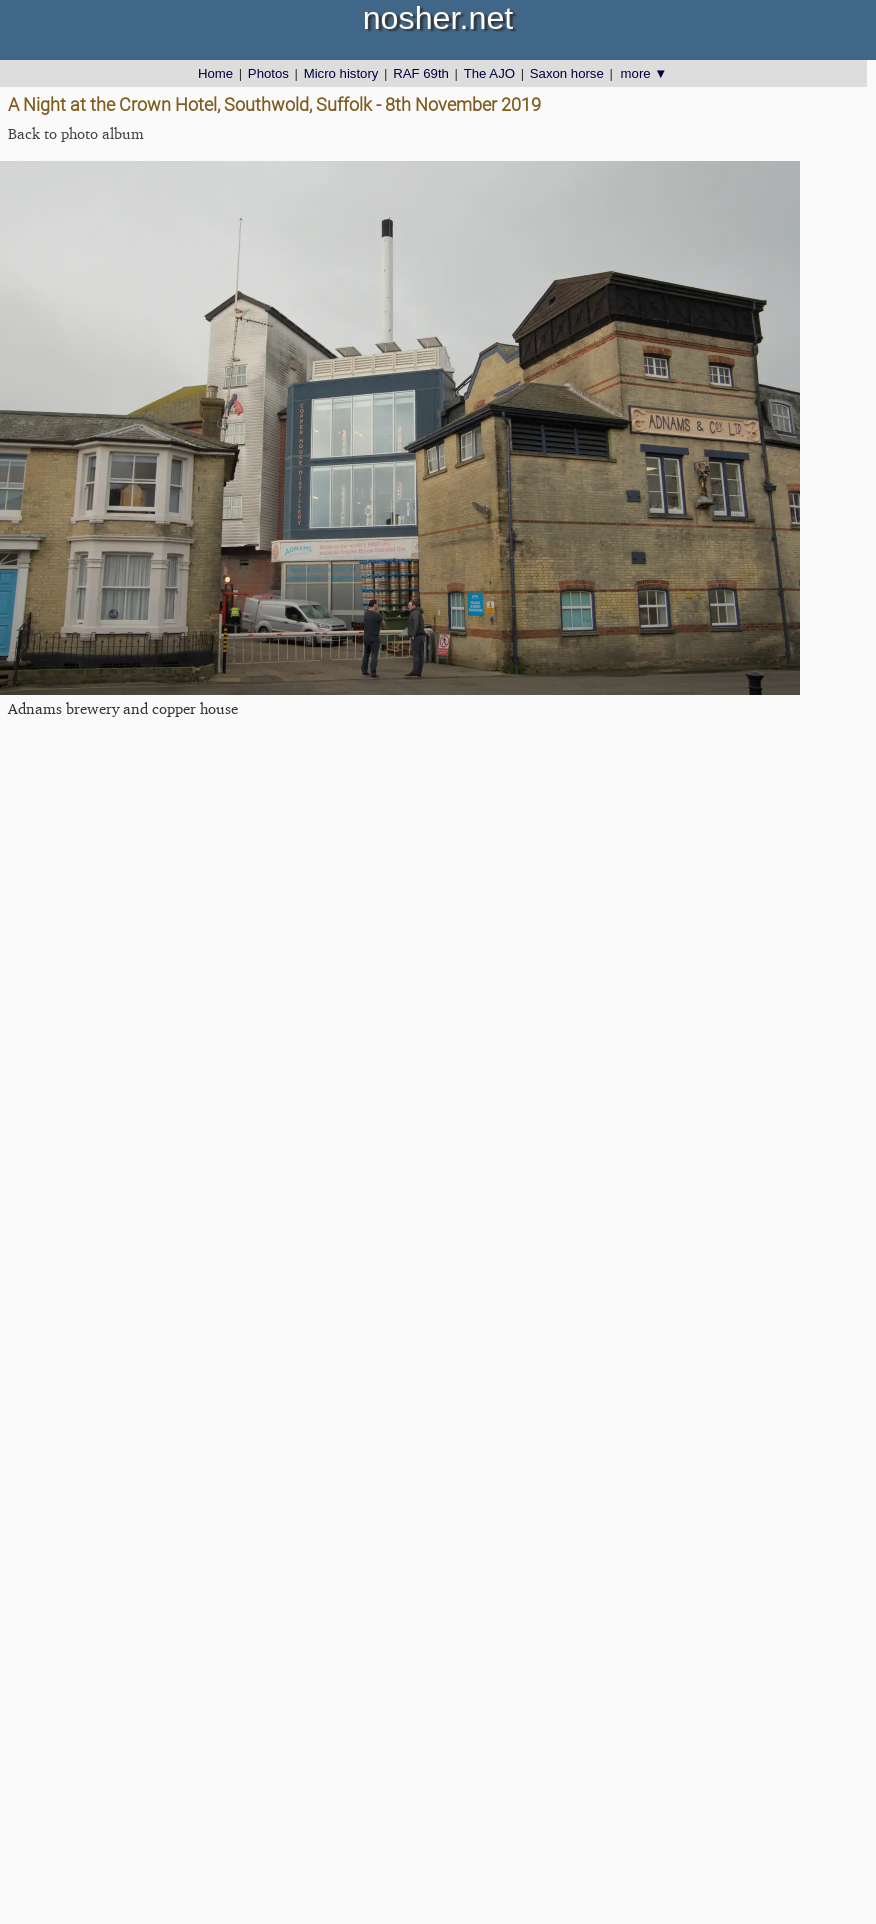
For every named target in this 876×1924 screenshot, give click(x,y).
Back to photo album (76, 133)
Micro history (341, 73)
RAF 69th (421, 73)
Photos (268, 73)
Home (215, 73)
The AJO (489, 73)
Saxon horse (567, 73)
